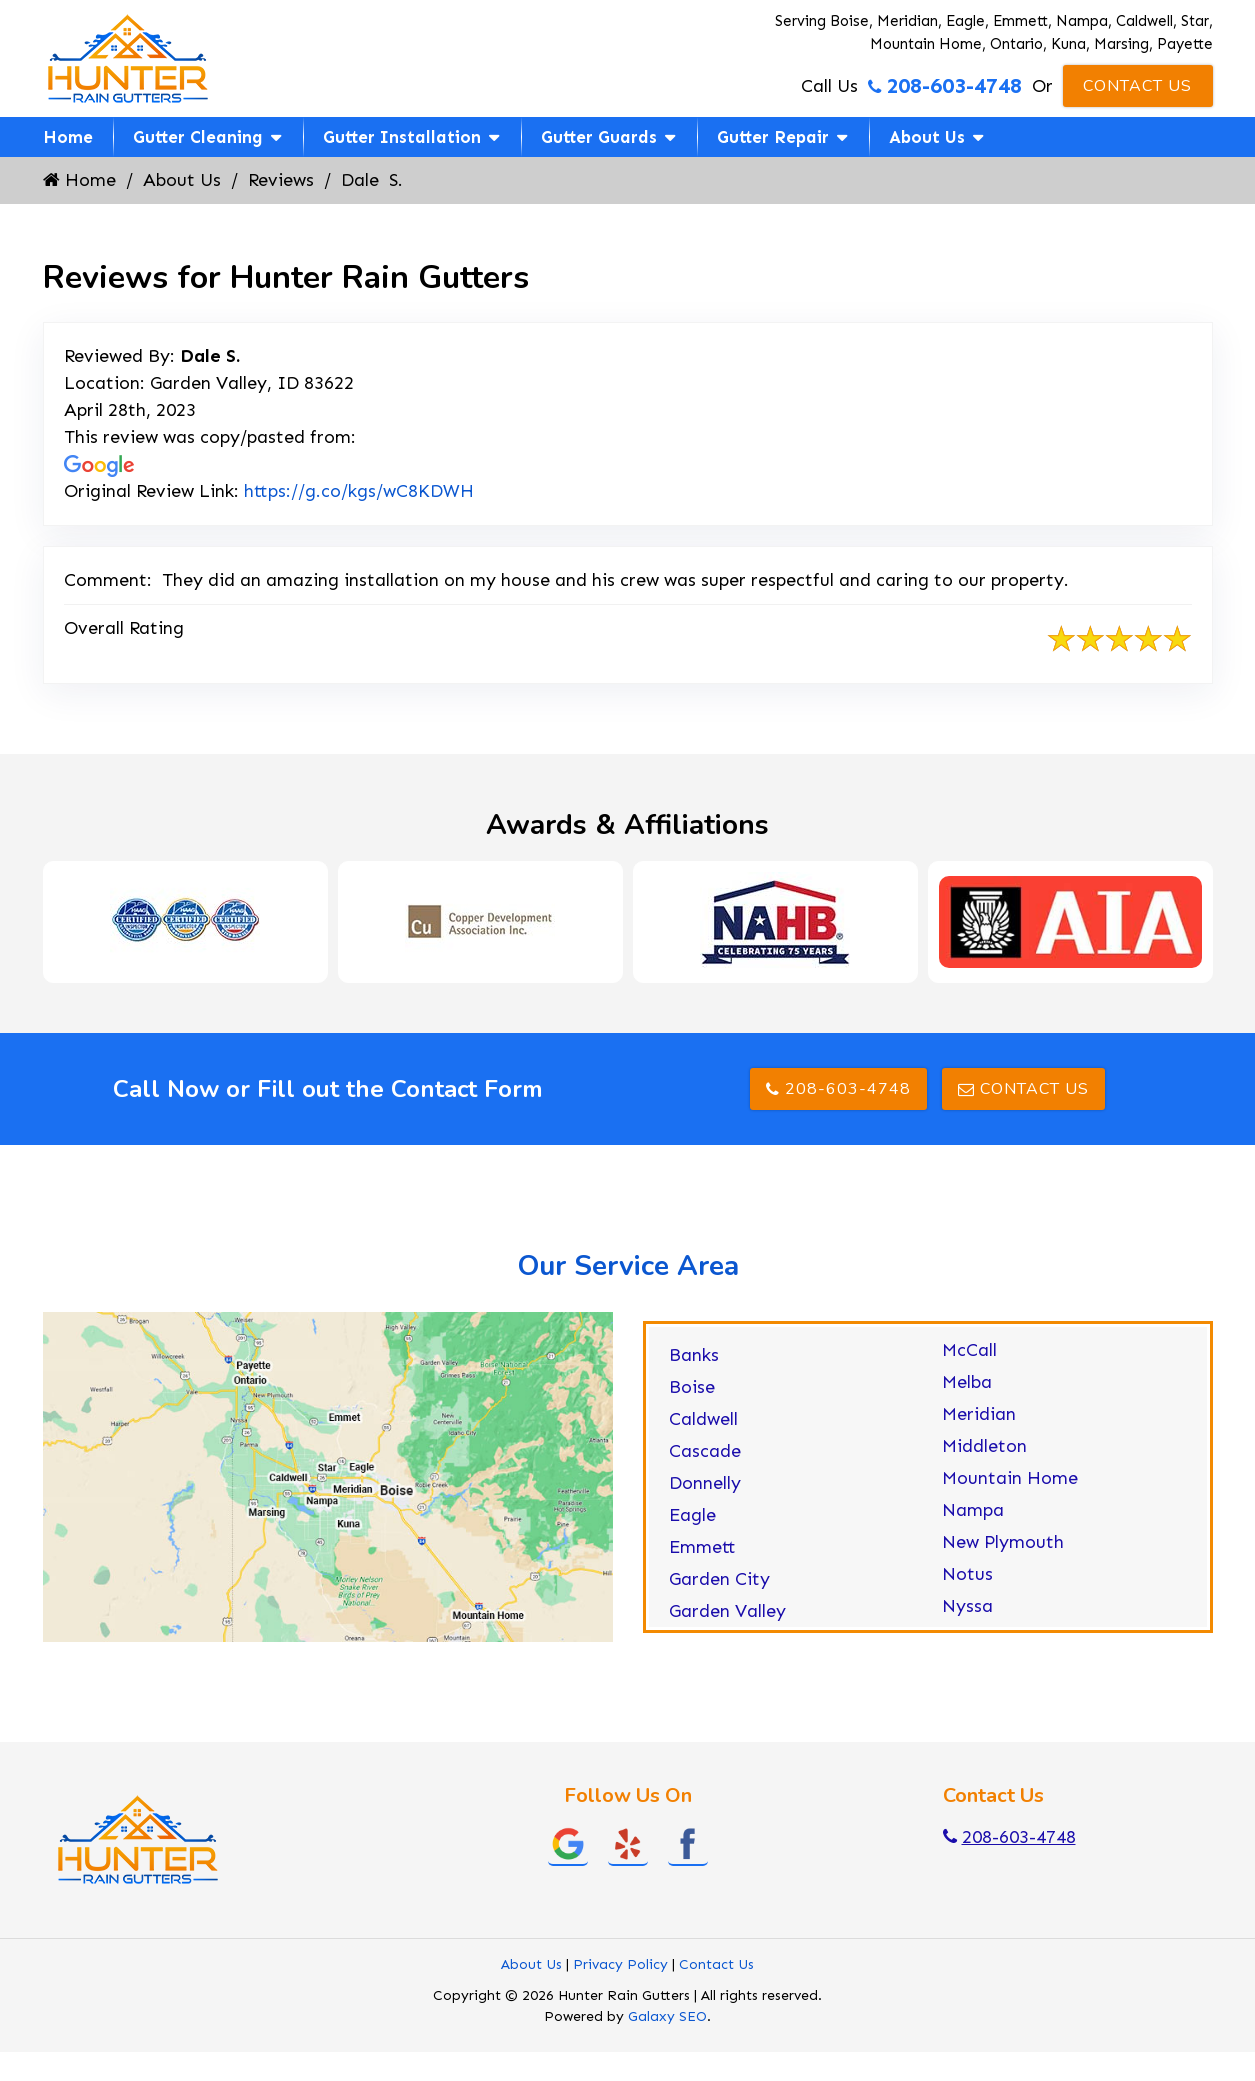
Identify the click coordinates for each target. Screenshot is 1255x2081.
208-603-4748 (945, 86)
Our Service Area (628, 1266)
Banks (694, 1355)
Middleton (984, 1446)
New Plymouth (1003, 1542)
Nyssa (967, 1606)
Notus (967, 1574)
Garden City (719, 1579)
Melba (967, 1382)
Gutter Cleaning (198, 137)
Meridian (979, 1414)
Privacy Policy (620, 1964)
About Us (927, 137)
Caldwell (703, 1419)
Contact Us (1137, 86)
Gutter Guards (599, 137)
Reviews (281, 180)
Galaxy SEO (667, 2016)
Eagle (692, 1515)
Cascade (705, 1451)
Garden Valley (727, 1611)
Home (68, 137)
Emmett (702, 1547)
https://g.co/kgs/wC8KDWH (359, 491)
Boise (692, 1387)
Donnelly (705, 1483)
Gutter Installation (402, 137)
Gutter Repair (773, 137)
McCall (969, 1350)
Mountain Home (1010, 1478)
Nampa (973, 1510)
